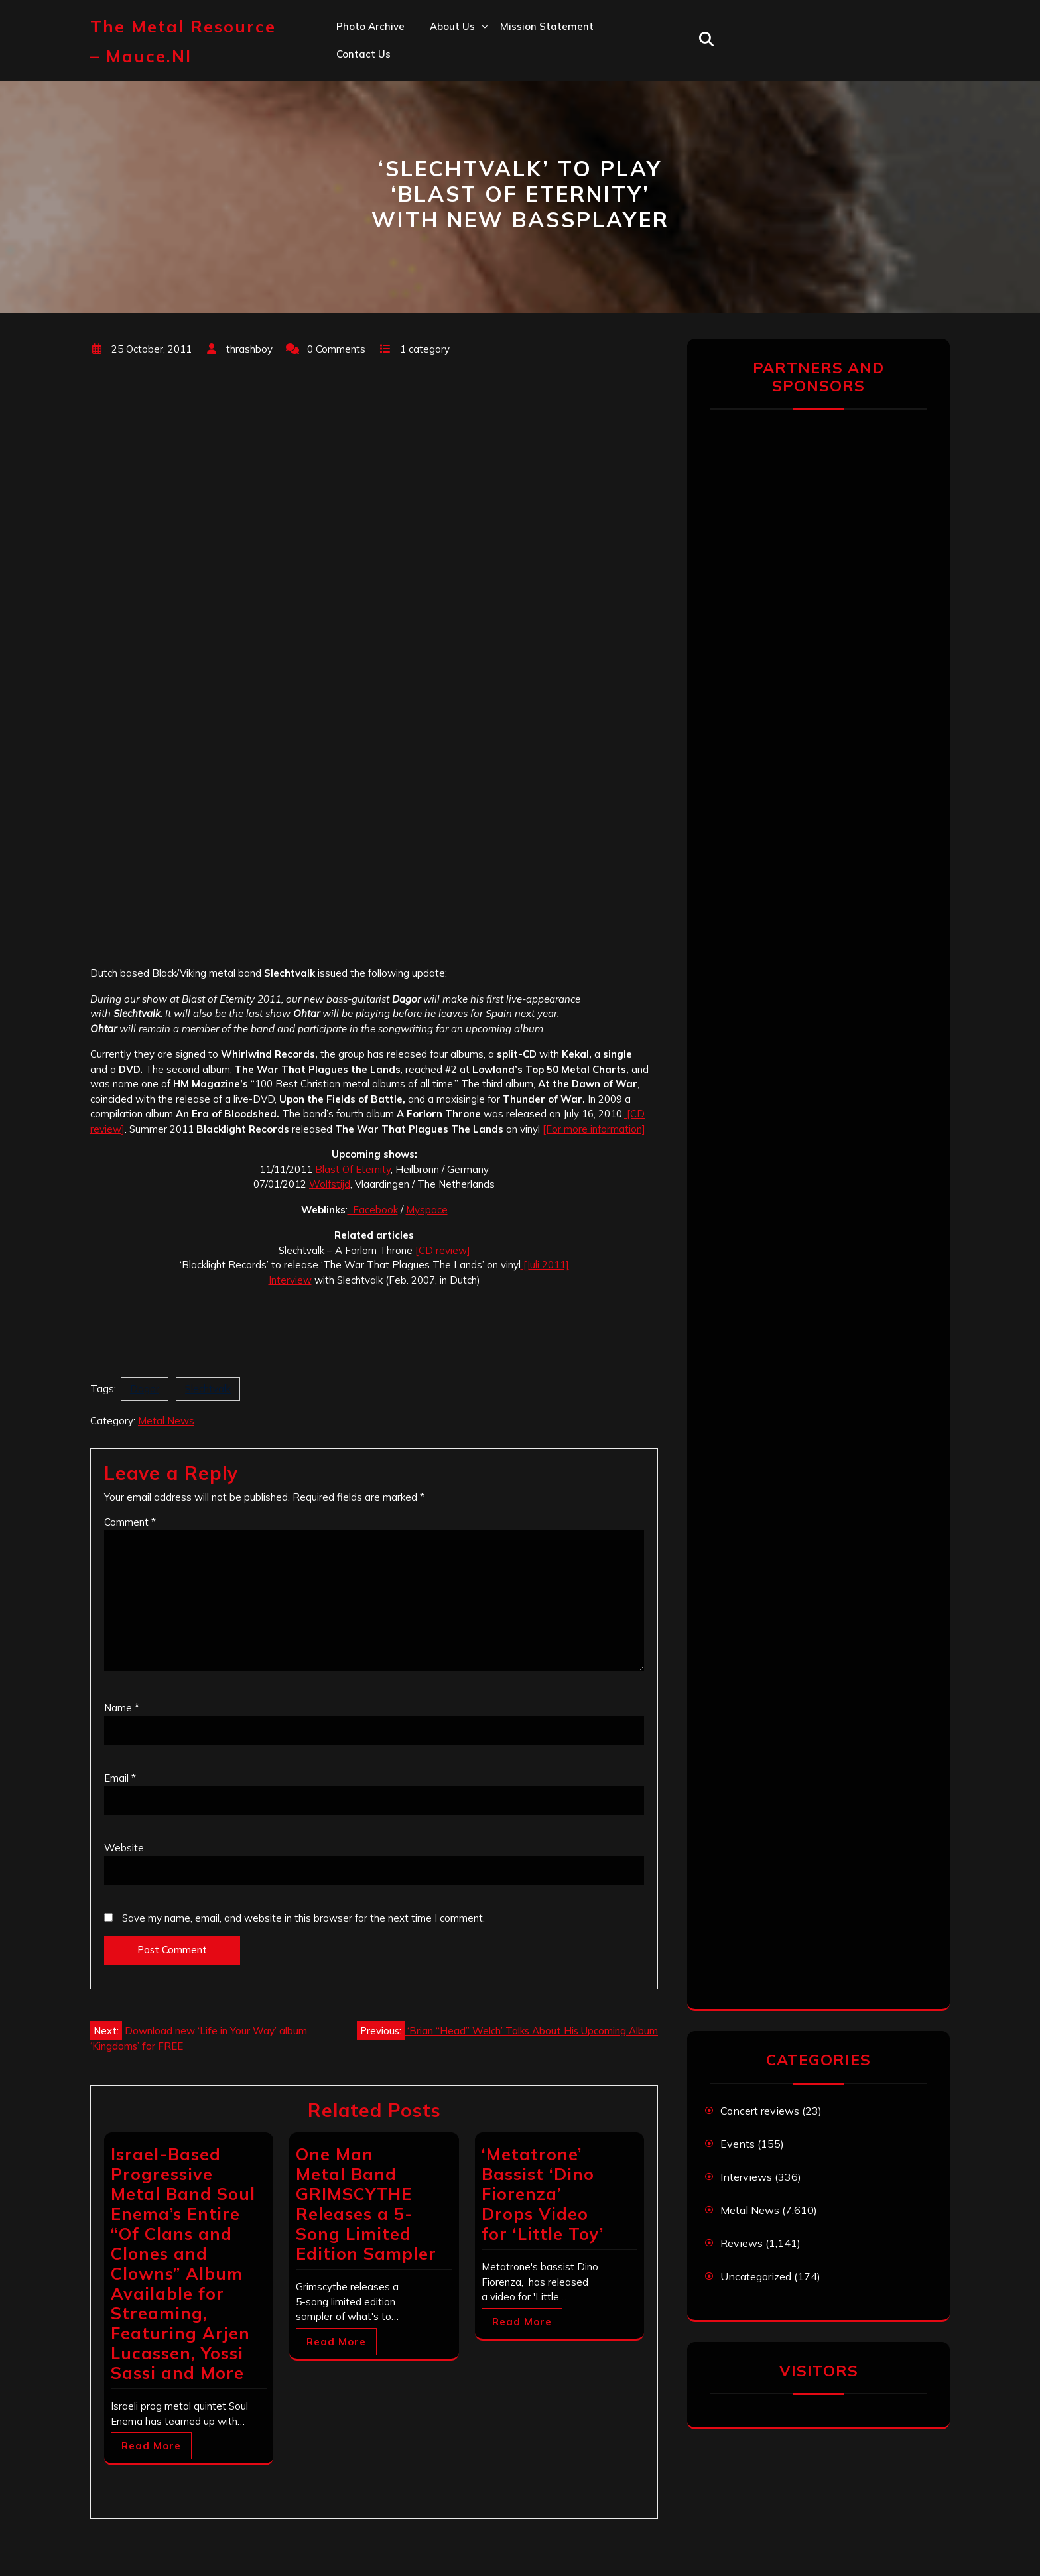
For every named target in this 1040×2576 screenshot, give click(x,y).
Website (124, 1847)
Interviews (746, 2176)
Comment (130, 1522)
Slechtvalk (208, 1388)
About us (452, 26)
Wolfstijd (329, 1184)
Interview (290, 1280)
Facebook (373, 1209)
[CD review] (441, 1250)
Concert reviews (759, 2110)
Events (737, 2143)
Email (120, 1778)
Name (121, 1707)
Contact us (363, 54)
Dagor (144, 1388)
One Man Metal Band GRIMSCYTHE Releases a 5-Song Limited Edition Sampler (366, 2204)
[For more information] (594, 1129)
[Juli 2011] (545, 1264)
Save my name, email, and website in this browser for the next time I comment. (303, 1918)
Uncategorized (755, 2276)
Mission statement (547, 26)
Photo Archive (370, 26)
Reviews (741, 2243)
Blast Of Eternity (351, 1169)
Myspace (427, 1209)
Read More (151, 2445)
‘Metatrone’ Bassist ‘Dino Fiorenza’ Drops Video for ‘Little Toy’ (543, 2194)
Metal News (166, 1420)
